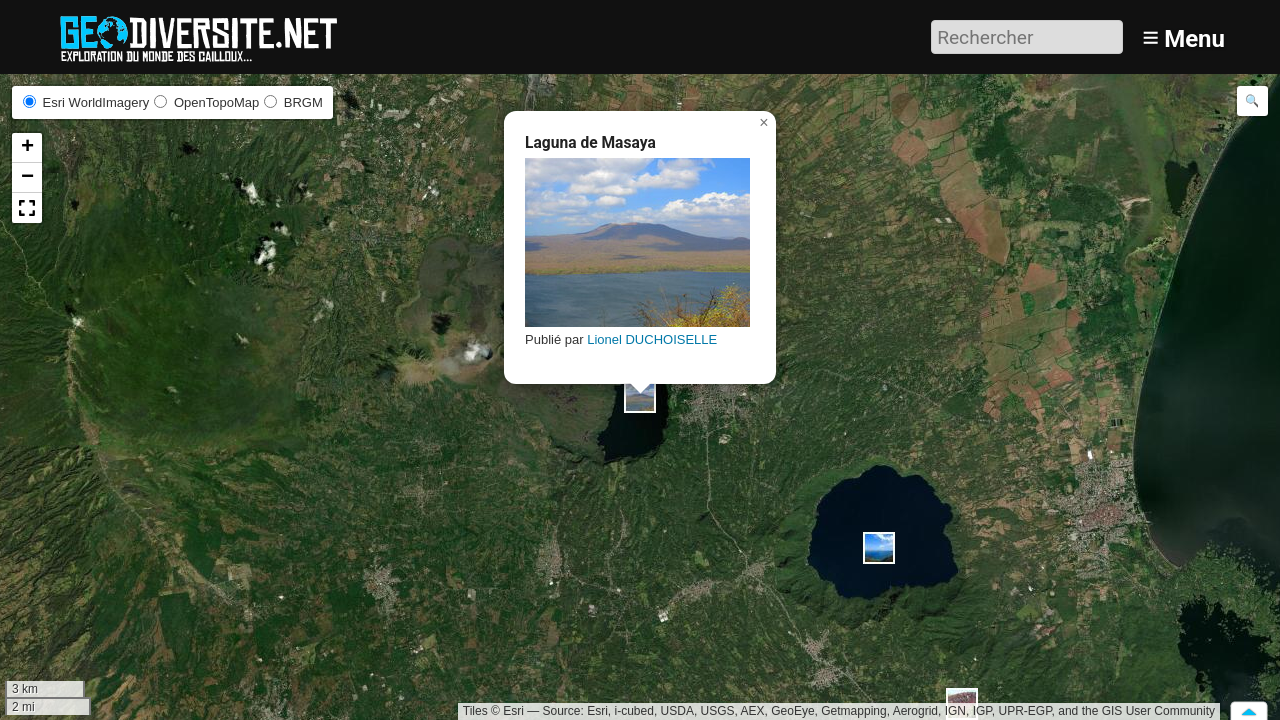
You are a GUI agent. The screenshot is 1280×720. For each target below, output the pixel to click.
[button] (640, 397)
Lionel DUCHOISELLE (652, 339)
